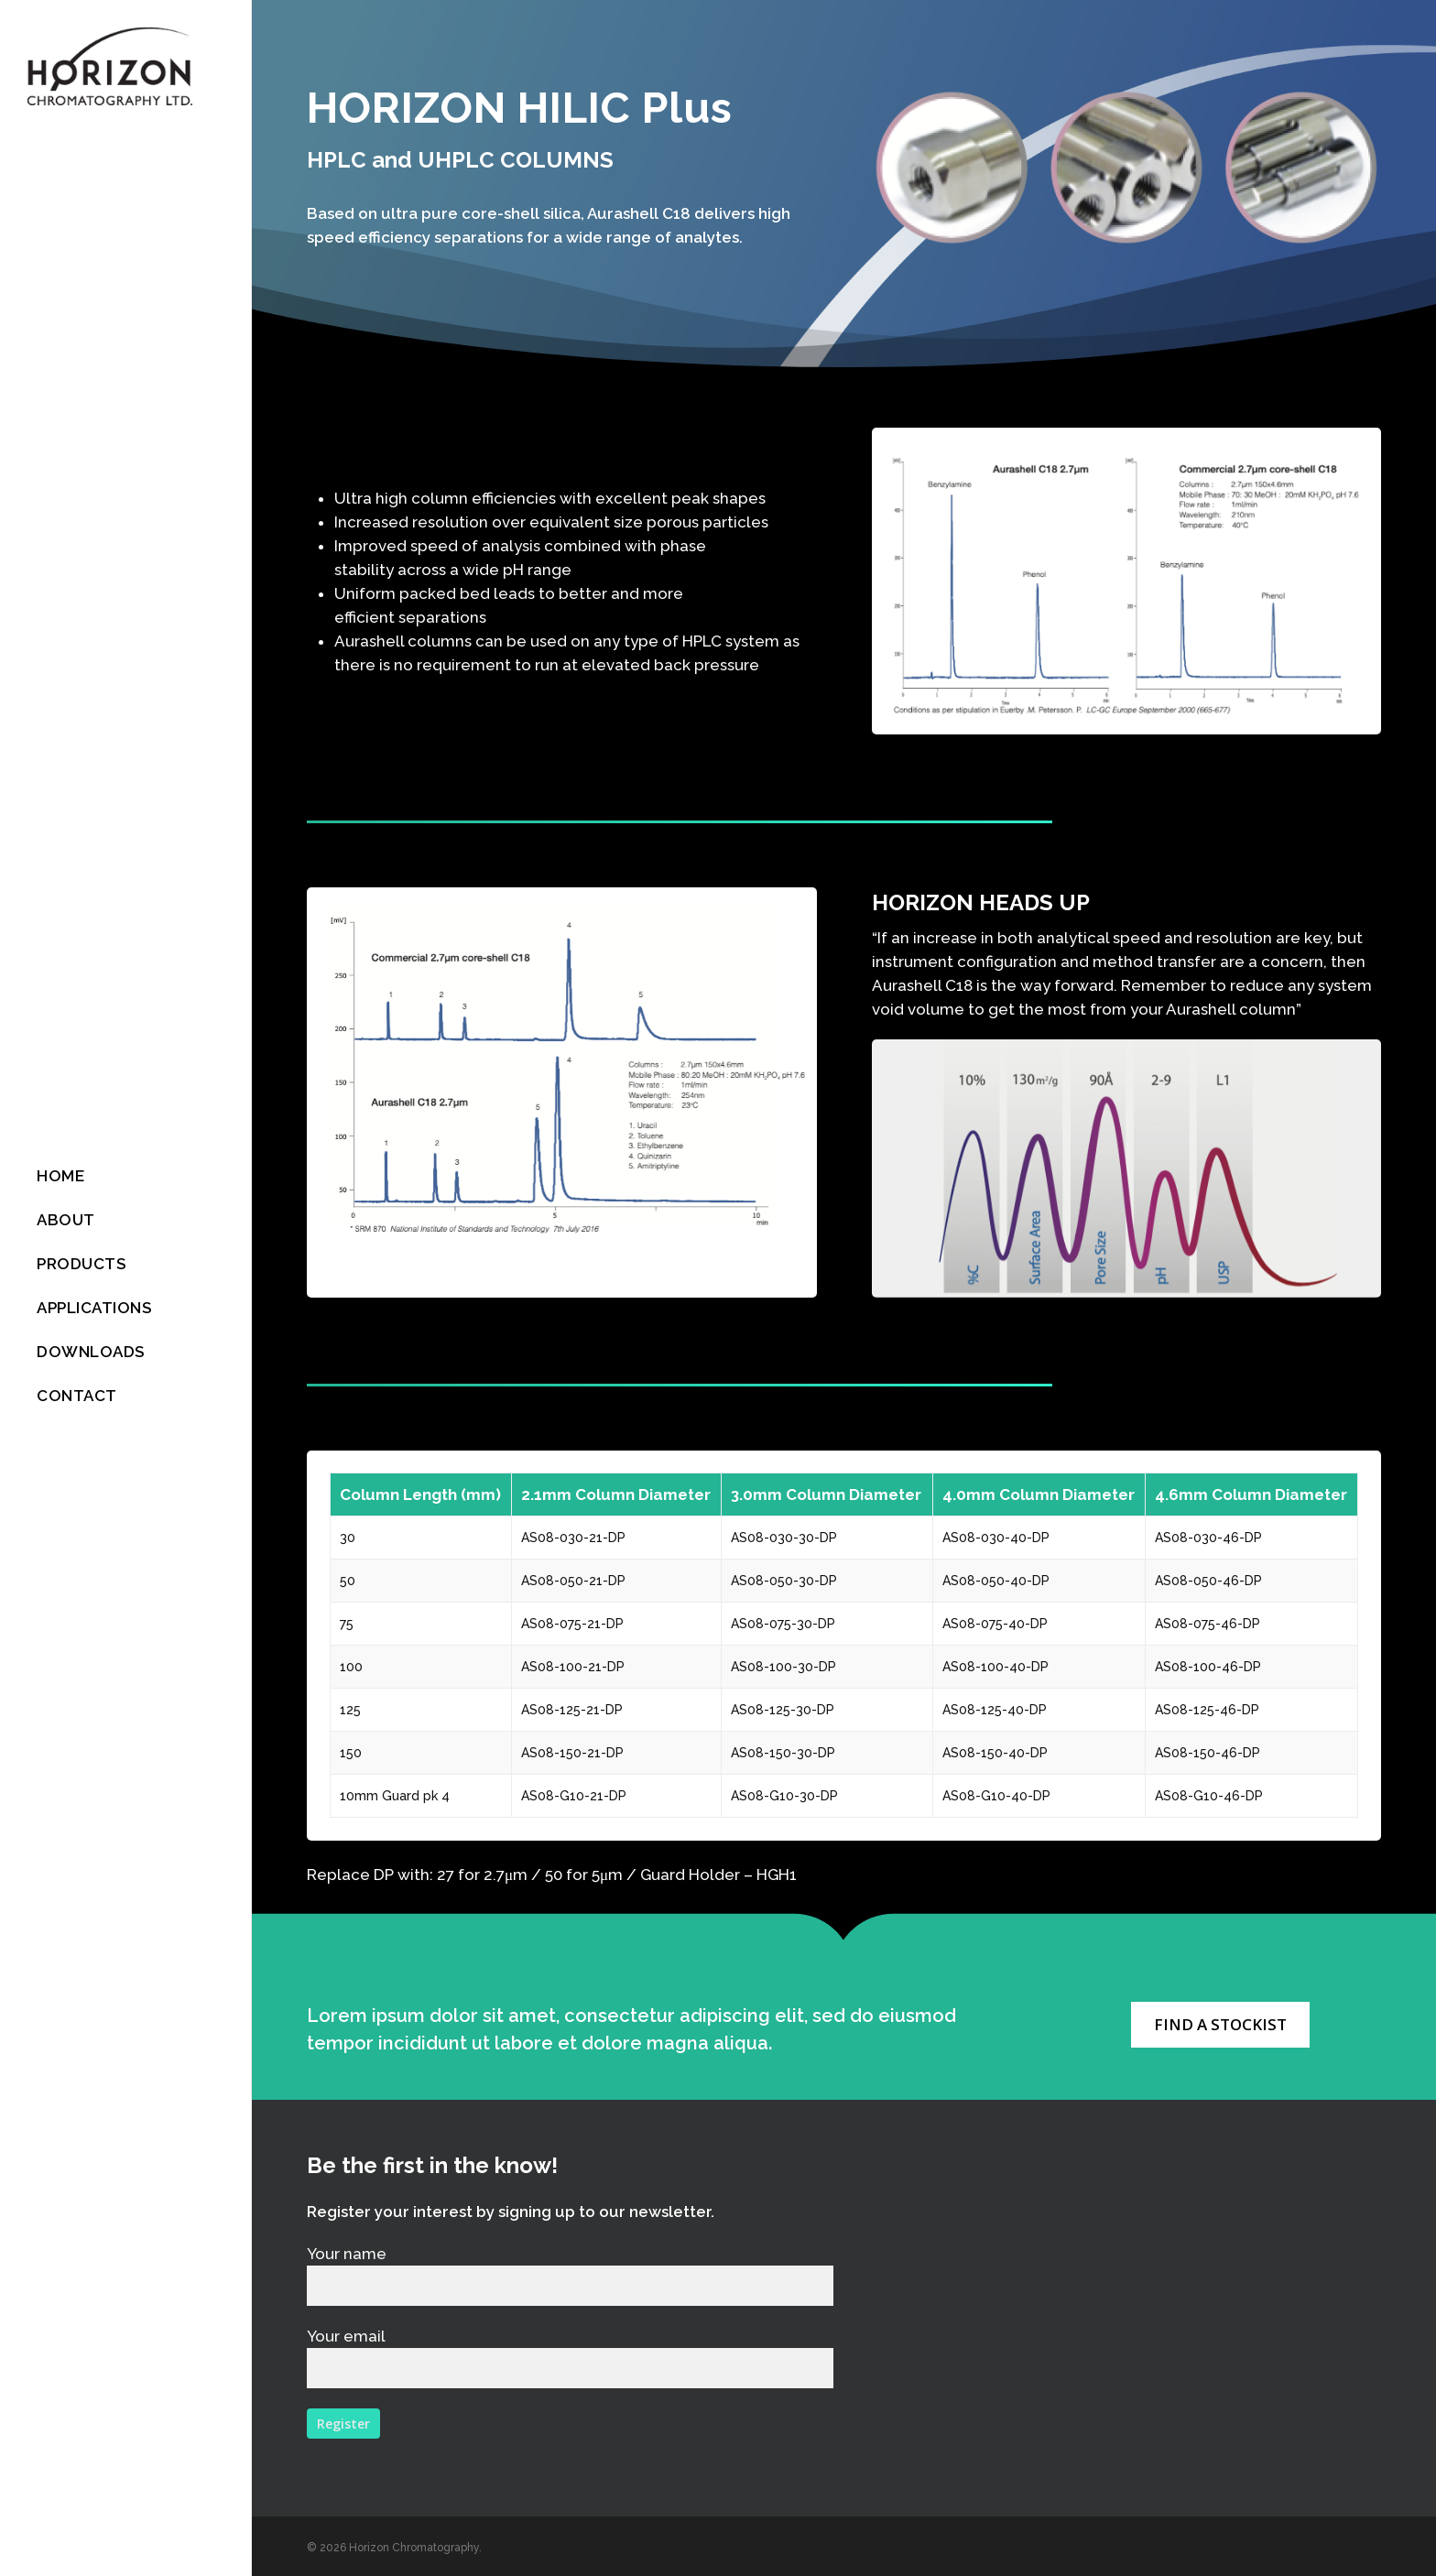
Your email (570, 2357)
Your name (570, 2275)
